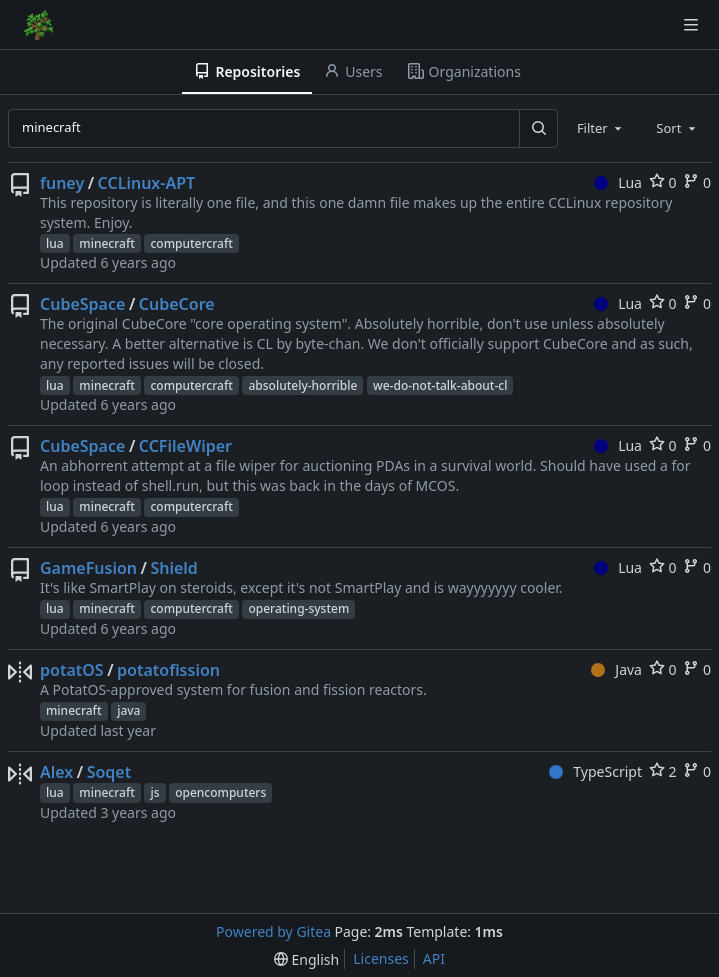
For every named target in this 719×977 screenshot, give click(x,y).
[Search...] (538, 128)
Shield (173, 568)
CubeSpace (82, 304)
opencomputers (220, 792)
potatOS (72, 670)
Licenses (381, 958)
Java (616, 669)
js (154, 792)
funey (62, 183)
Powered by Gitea (273, 931)
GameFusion (88, 568)
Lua (618, 182)
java (128, 710)
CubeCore (177, 304)
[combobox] (601, 128)
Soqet (109, 772)
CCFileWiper (185, 446)
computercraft (191, 243)
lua (55, 243)
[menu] (306, 959)
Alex (56, 772)
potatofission (168, 670)
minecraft (107, 243)
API (434, 958)
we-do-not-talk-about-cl (440, 385)
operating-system (298, 608)
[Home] (38, 25)
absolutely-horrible (302, 385)
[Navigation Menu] (691, 25)
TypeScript (595, 771)
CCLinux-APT (147, 183)
